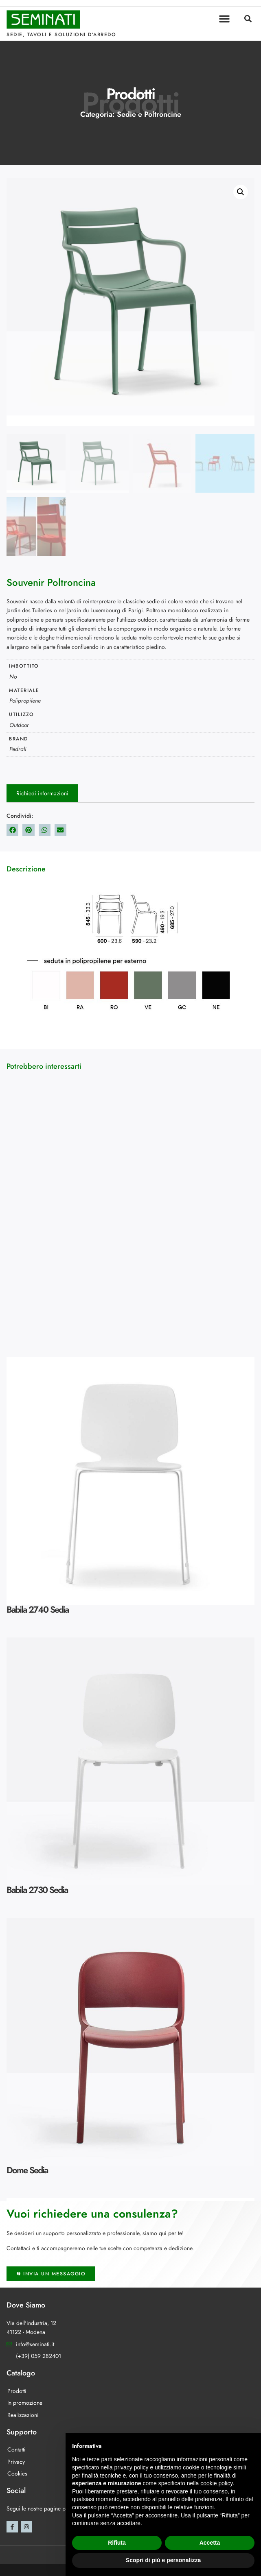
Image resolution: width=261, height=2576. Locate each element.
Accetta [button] (210, 2542)
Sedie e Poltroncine (149, 114)
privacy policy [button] (131, 2467)
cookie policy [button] (216, 2483)
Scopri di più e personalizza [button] (163, 2560)
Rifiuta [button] (117, 2542)
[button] (224, 18)
